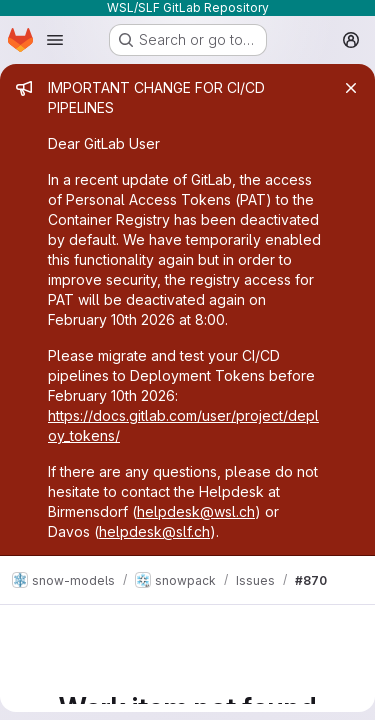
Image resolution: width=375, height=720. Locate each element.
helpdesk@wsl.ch (196, 511)
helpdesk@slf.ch (154, 531)
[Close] (351, 88)
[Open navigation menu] (55, 40)
